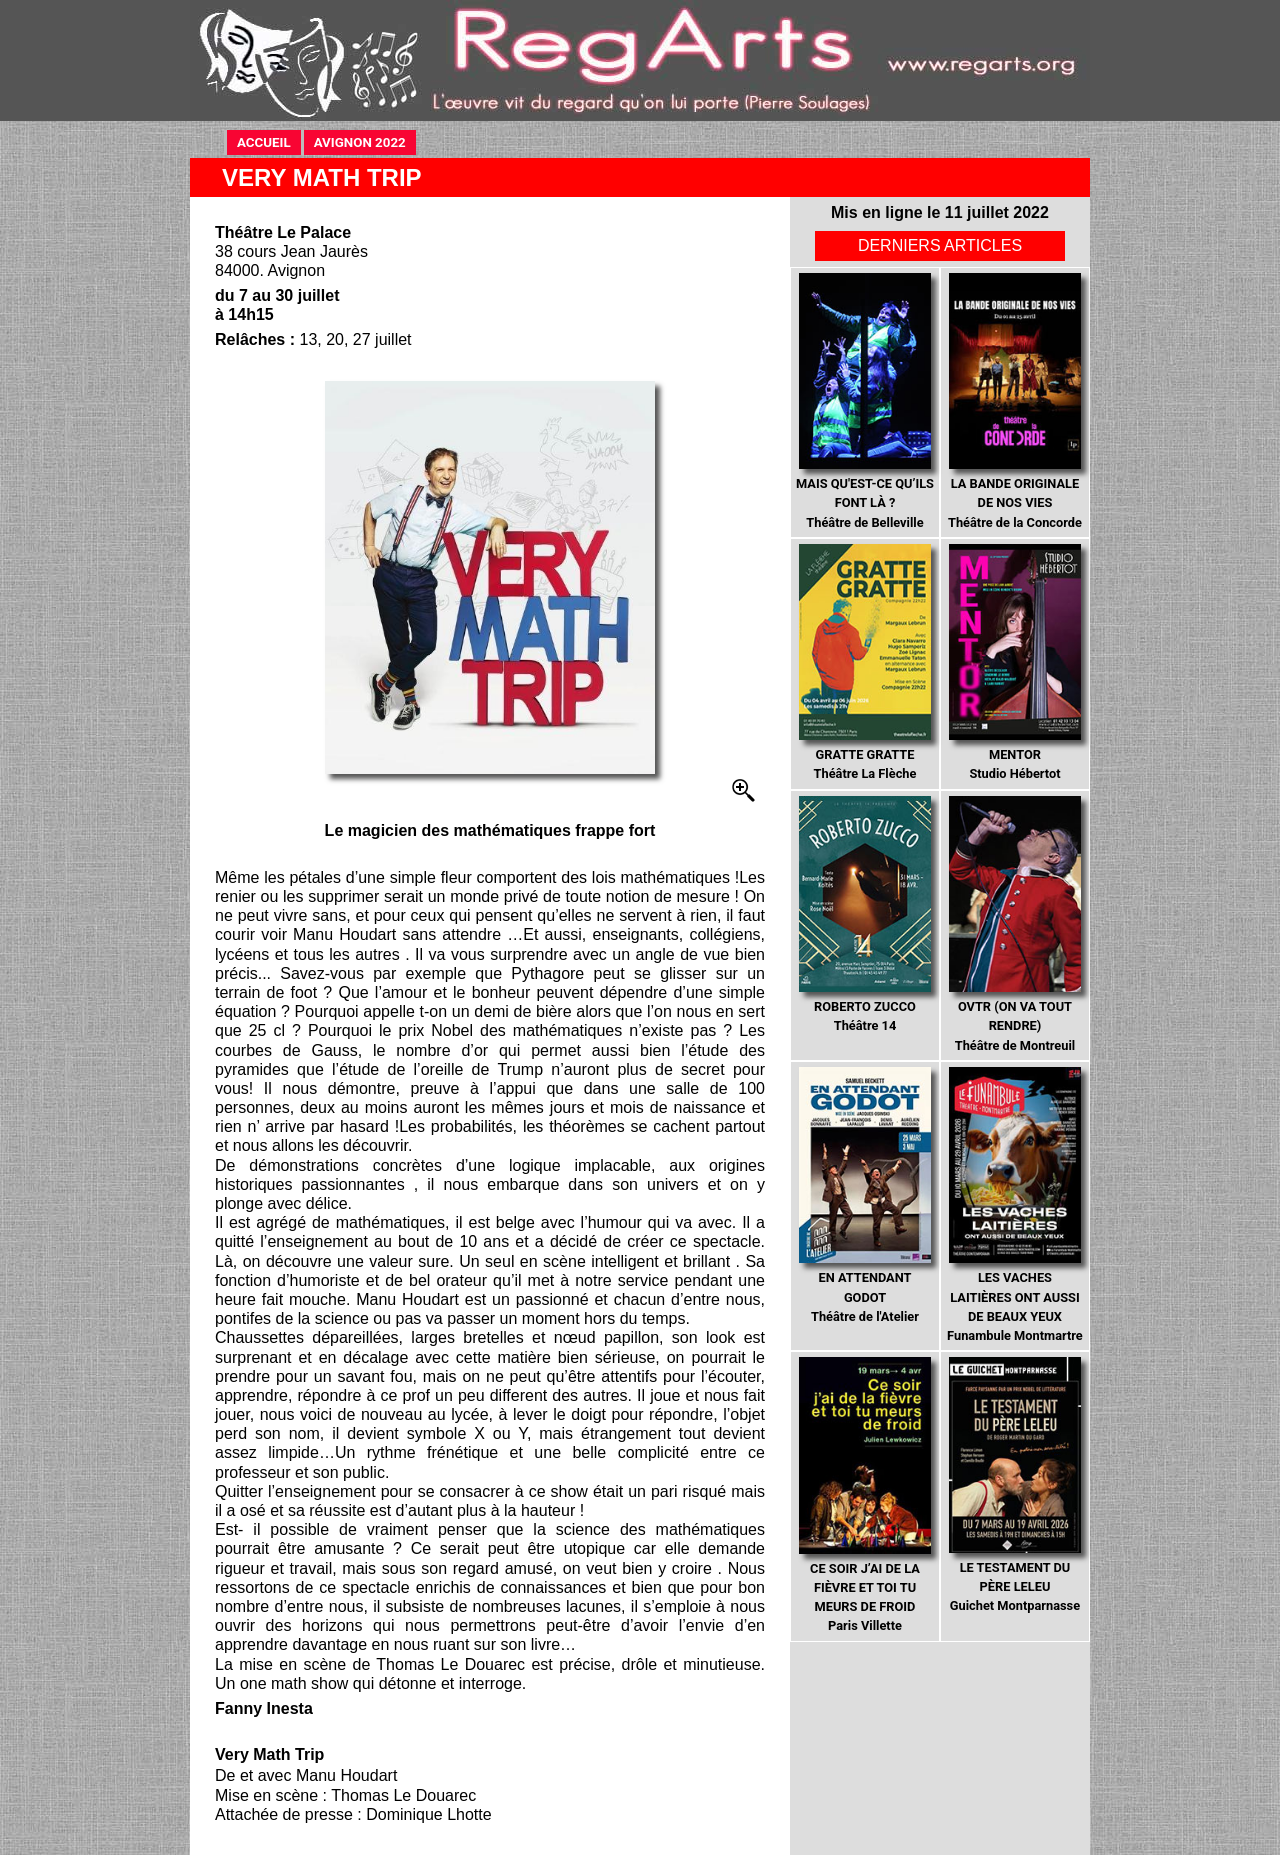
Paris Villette (864, 1495)
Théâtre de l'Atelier (864, 1195)
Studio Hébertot (1014, 663)
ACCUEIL (269, 141)
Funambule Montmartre (1015, 1205)
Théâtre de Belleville (865, 401)
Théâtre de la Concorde (1015, 401)
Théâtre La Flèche (864, 663)
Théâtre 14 (864, 915)
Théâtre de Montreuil (1014, 924)
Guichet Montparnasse (1014, 1485)
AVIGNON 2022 (365, 141)
